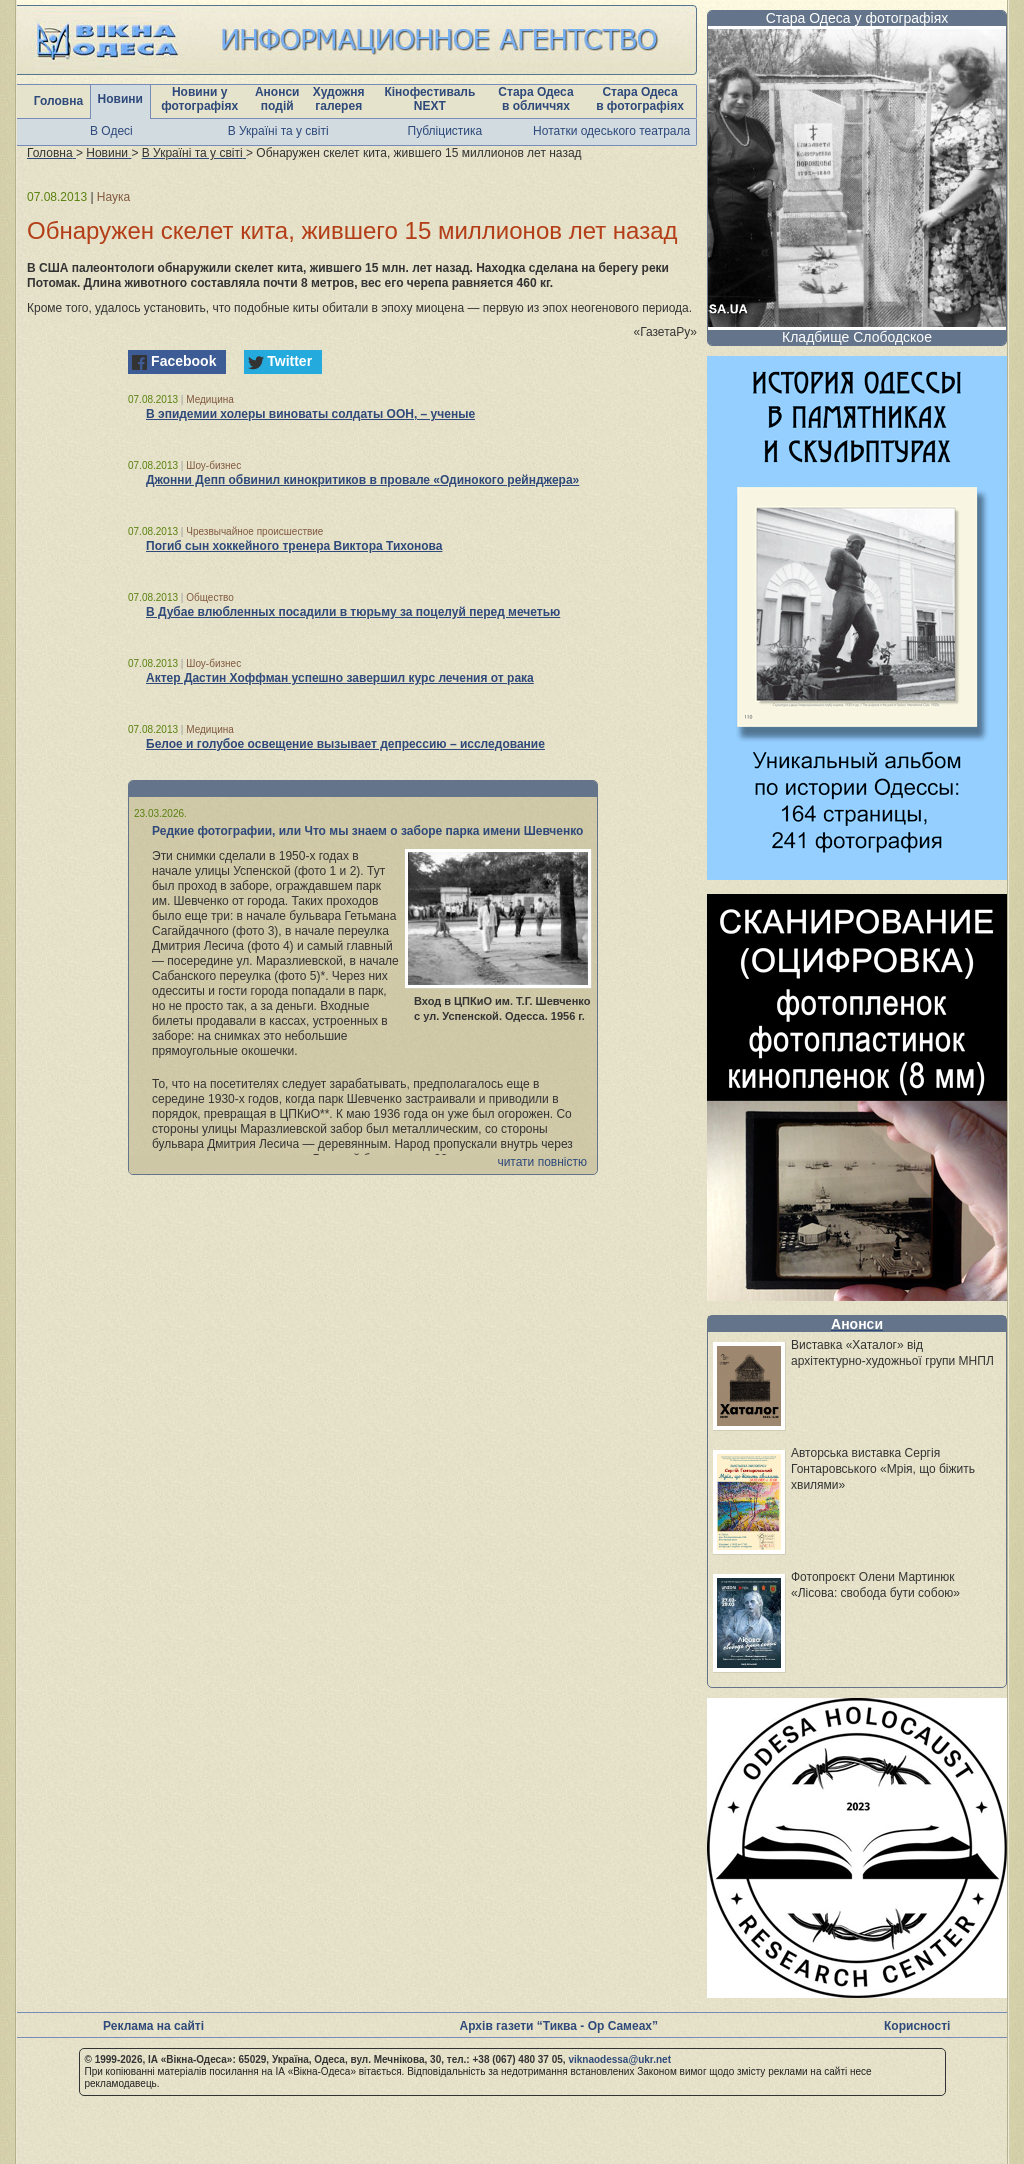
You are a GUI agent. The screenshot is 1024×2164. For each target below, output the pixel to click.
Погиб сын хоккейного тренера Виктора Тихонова (294, 546)
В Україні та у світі (278, 131)
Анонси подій (277, 99)
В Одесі (111, 131)
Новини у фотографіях (199, 99)
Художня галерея (339, 99)
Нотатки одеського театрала (611, 131)
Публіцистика (445, 131)
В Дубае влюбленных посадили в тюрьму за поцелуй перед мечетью (353, 612)
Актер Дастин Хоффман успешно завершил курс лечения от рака (340, 678)
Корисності (917, 2026)
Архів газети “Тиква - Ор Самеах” (559, 2026)
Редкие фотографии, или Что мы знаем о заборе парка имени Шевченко (367, 831)
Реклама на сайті (153, 2026)
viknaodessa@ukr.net (619, 2059)
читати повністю (542, 1162)
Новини (120, 99)
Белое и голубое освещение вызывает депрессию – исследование (345, 744)
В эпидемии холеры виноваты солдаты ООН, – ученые (310, 414)
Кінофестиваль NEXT (429, 99)
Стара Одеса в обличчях (535, 99)
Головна (58, 101)
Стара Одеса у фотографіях (857, 18)
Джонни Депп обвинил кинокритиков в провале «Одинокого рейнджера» (362, 480)
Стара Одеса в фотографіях (640, 99)
